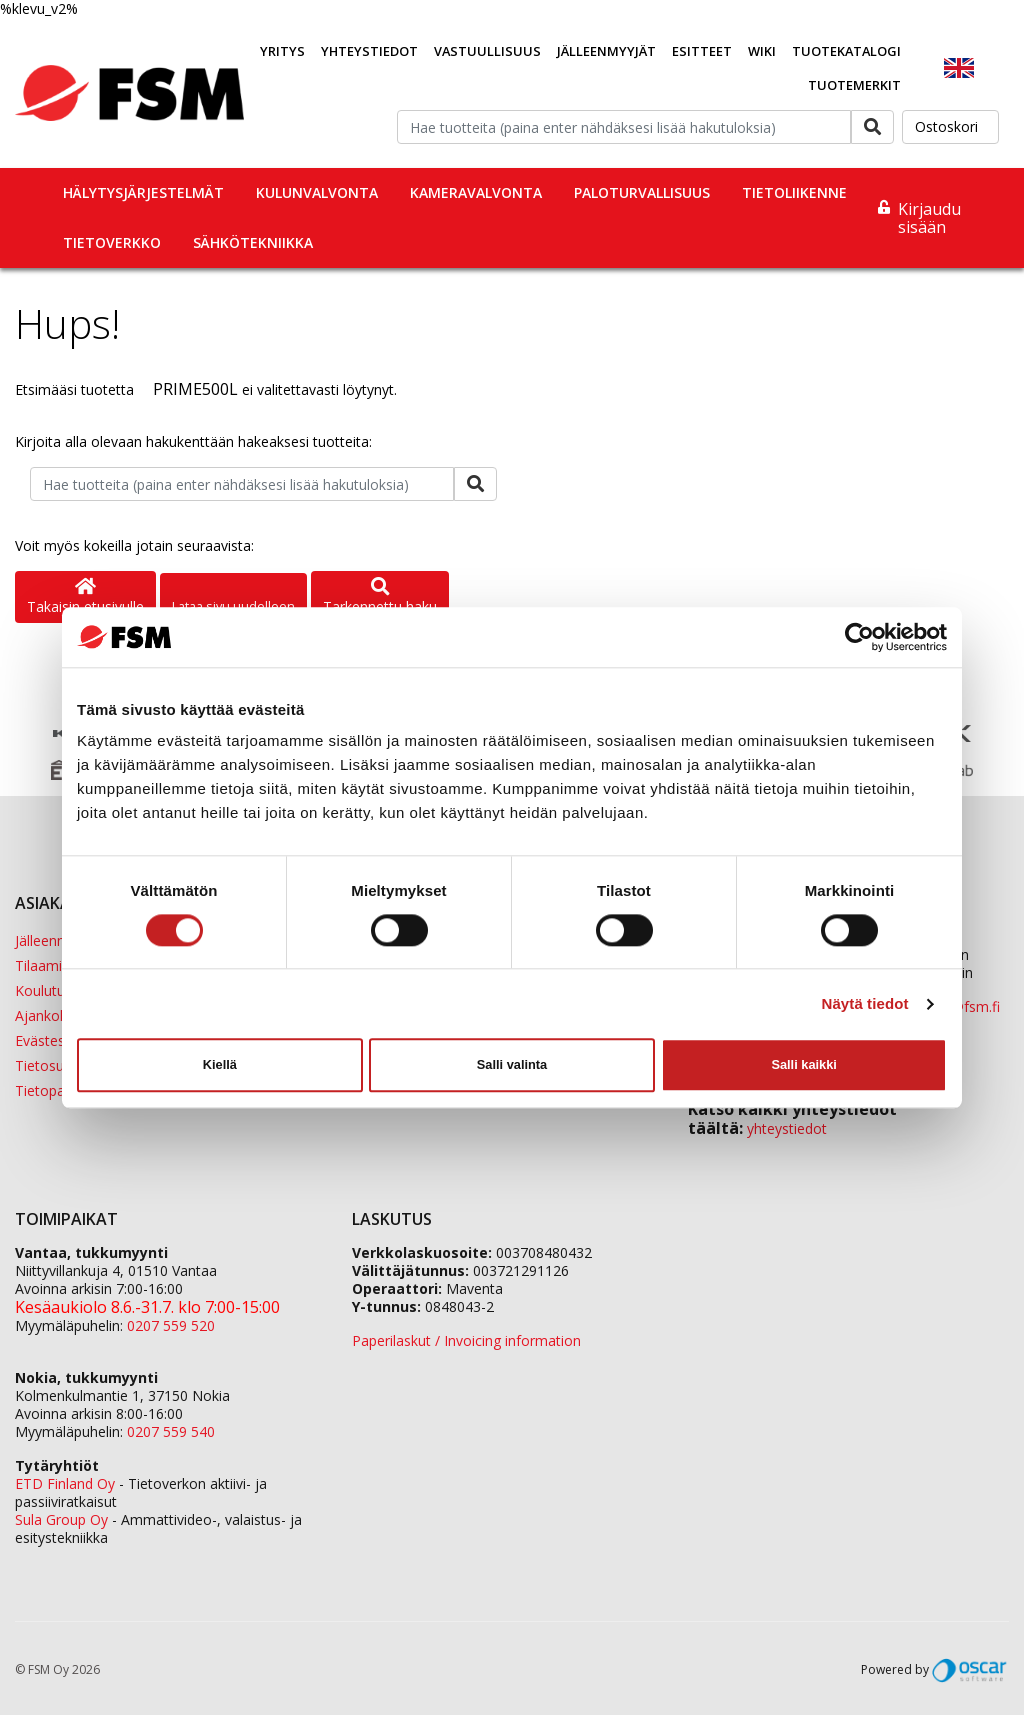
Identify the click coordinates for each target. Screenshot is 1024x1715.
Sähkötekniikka (253, 242)
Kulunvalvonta (317, 192)
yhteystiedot (787, 1128)
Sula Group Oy (61, 1519)
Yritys (282, 51)
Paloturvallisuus (642, 192)
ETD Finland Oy (65, 1483)
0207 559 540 (171, 1431)
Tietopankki (52, 1090)
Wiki (762, 51)
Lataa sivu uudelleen (233, 606)
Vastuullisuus (487, 51)
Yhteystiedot (369, 51)
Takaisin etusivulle (85, 597)
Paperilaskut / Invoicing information (466, 1340)
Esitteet (702, 51)
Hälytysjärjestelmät (143, 192)
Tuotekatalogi (846, 51)
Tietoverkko (112, 242)
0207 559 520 (171, 1325)
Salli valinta (512, 1064)
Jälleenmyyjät (606, 51)
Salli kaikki (803, 1064)
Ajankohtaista (59, 1015)
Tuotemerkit (854, 85)
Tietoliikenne (794, 192)
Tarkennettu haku (380, 597)
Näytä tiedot (865, 1003)
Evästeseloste (60, 1040)
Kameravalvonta (476, 192)
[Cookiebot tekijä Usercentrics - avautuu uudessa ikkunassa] (859, 637)
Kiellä (220, 1064)
